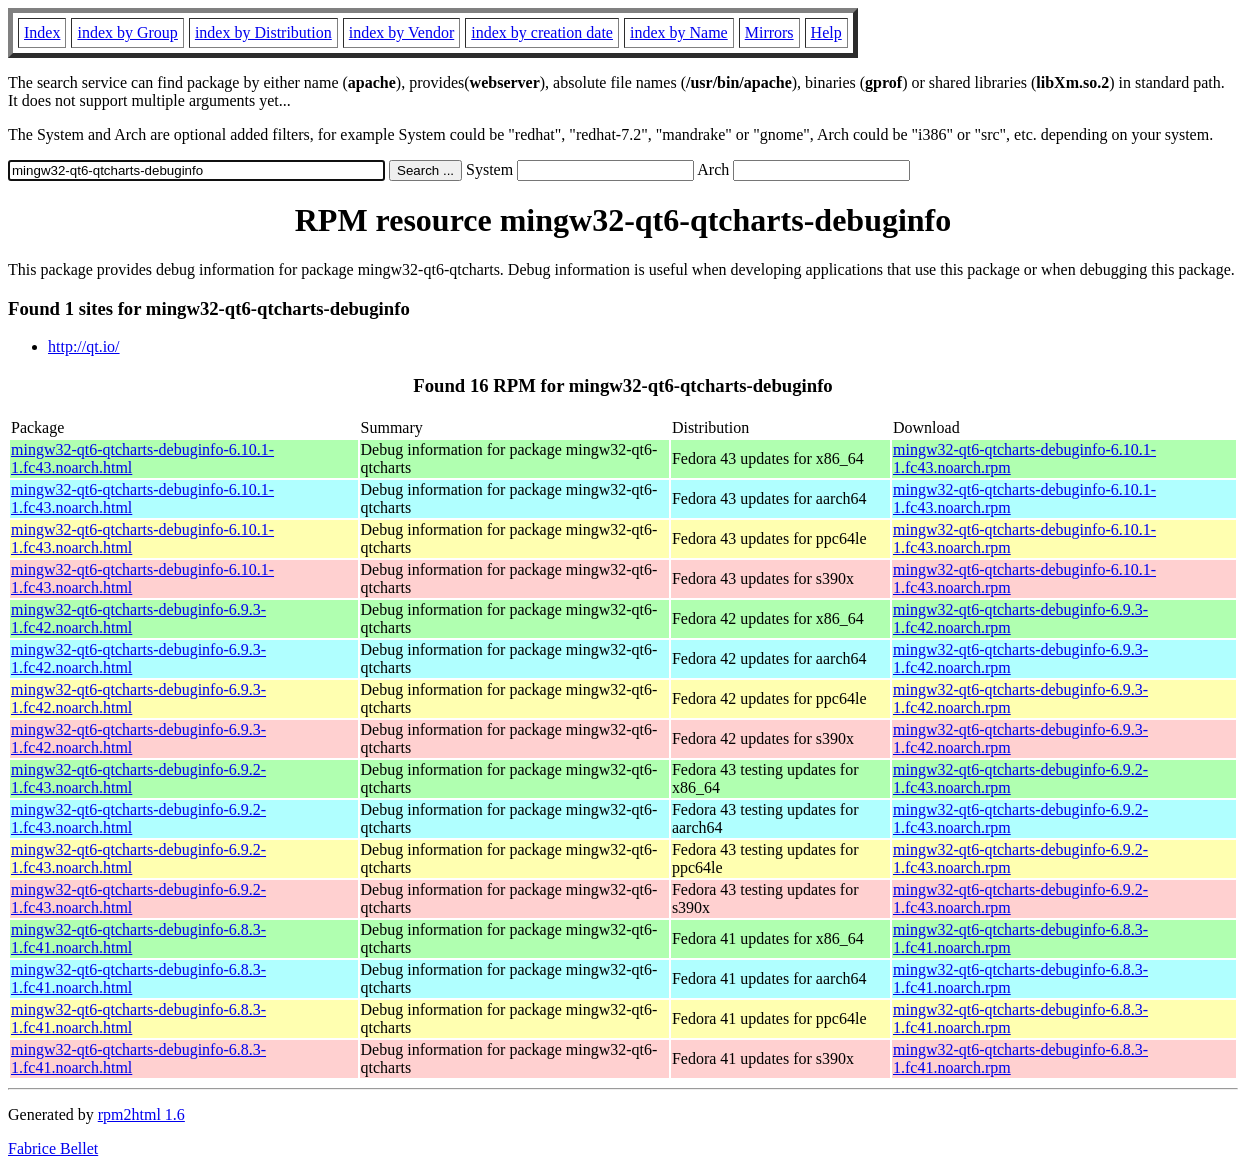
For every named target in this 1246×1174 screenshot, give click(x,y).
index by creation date (542, 32)
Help (826, 32)
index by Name (679, 32)
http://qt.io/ (84, 346)
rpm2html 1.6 (141, 1114)
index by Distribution (263, 32)
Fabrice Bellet (53, 1148)
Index (42, 32)
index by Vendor (401, 32)
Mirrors (769, 32)
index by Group (127, 32)
